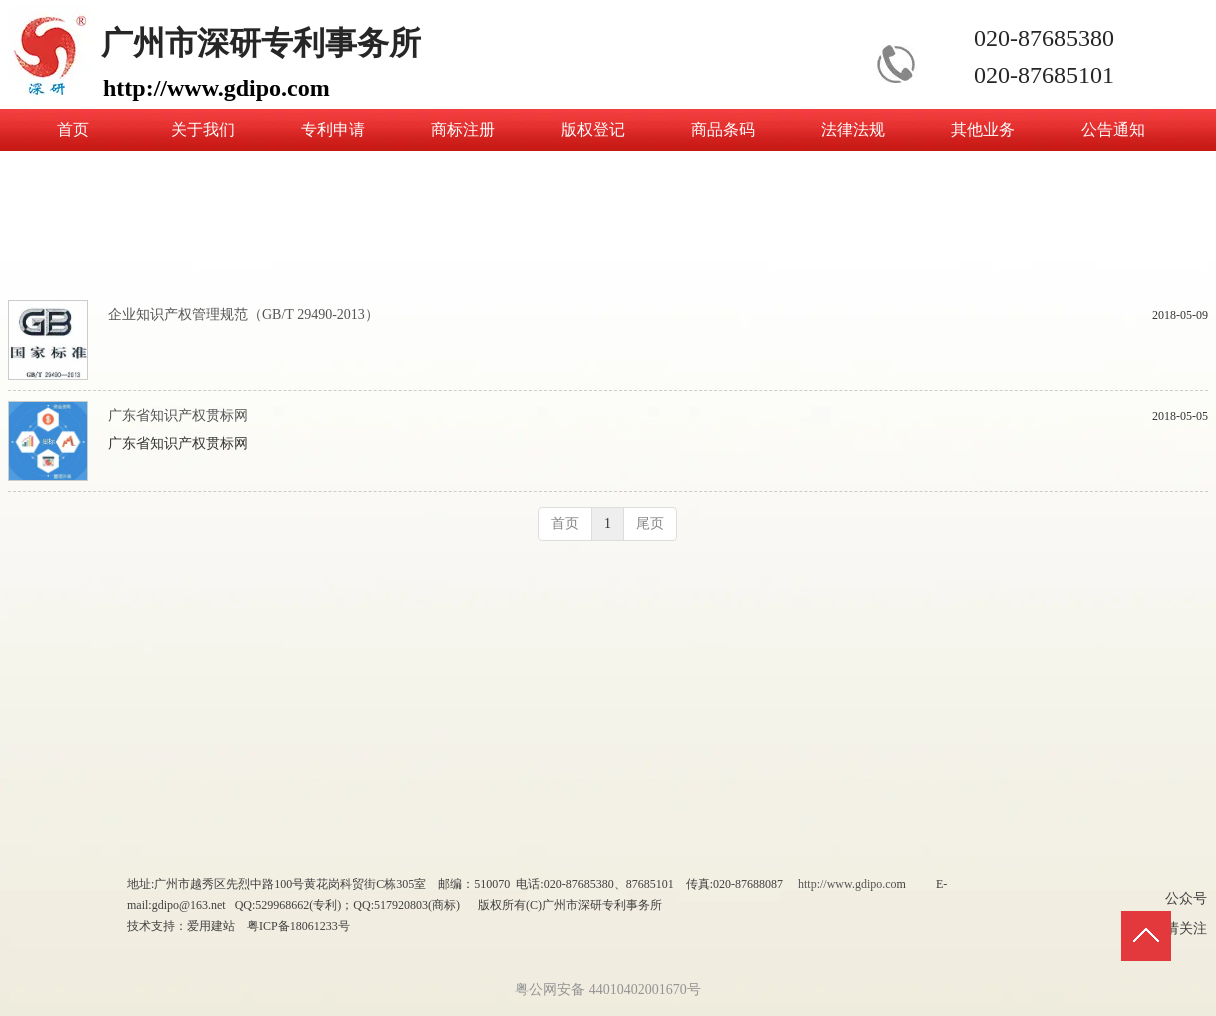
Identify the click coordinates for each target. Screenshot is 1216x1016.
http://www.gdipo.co (847, 884)
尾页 (650, 523)
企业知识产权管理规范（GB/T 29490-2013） (243, 314)
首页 (565, 523)
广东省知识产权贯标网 (178, 415)
